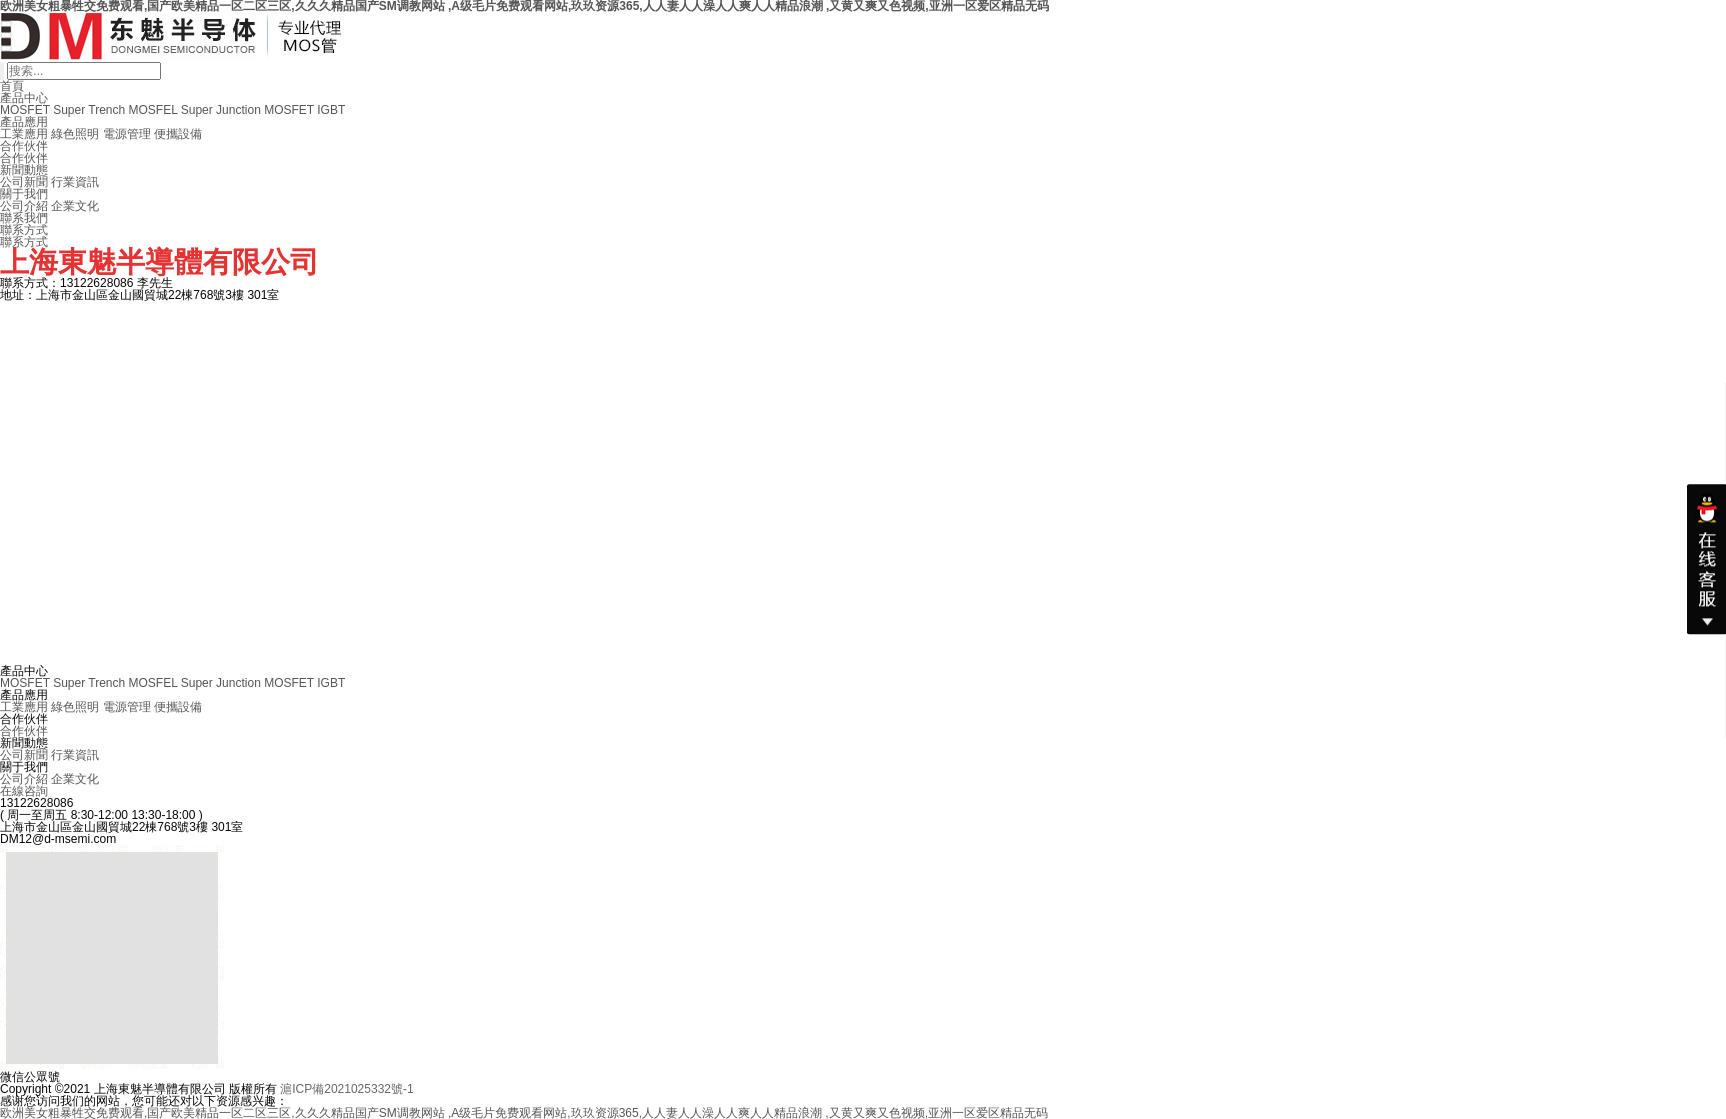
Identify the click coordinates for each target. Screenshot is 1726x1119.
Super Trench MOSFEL (115, 110)
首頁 (12, 86)
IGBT (331, 110)
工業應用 (24, 134)
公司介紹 (24, 206)
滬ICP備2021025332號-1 (346, 1089)
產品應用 (24, 122)
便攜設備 (178, 134)
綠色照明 (75, 134)
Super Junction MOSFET (247, 110)
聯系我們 (24, 218)
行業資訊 (75, 182)
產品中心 (24, 98)
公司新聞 (24, 182)
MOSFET (25, 110)
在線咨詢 (24, 791)
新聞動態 (24, 170)
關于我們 (24, 194)
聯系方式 (24, 230)
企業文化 (75, 206)
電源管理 (127, 134)
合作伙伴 (24, 146)
